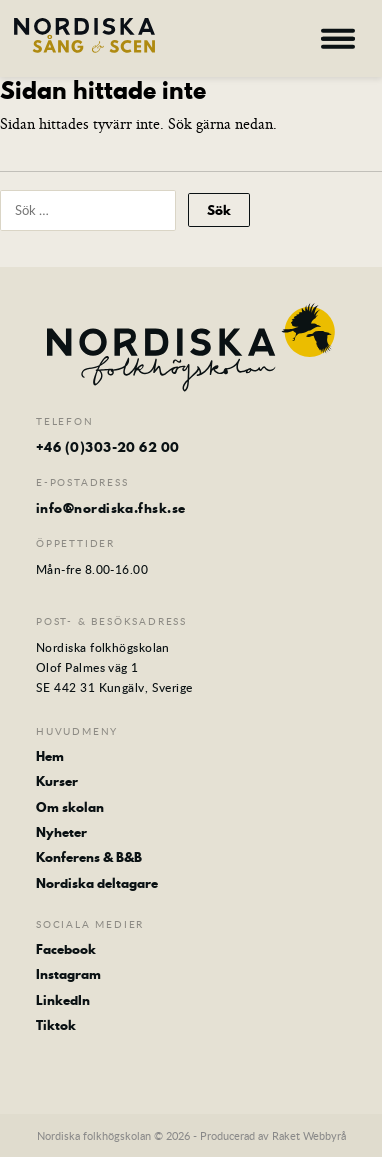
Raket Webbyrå (309, 1135)
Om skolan (70, 807)
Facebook (66, 949)
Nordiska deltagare (97, 883)
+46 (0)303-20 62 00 (108, 447)
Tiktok (56, 1025)
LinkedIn (63, 1000)
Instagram (68, 974)
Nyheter (61, 832)
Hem (50, 756)
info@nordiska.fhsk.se (110, 508)
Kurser (57, 781)
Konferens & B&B (89, 857)
